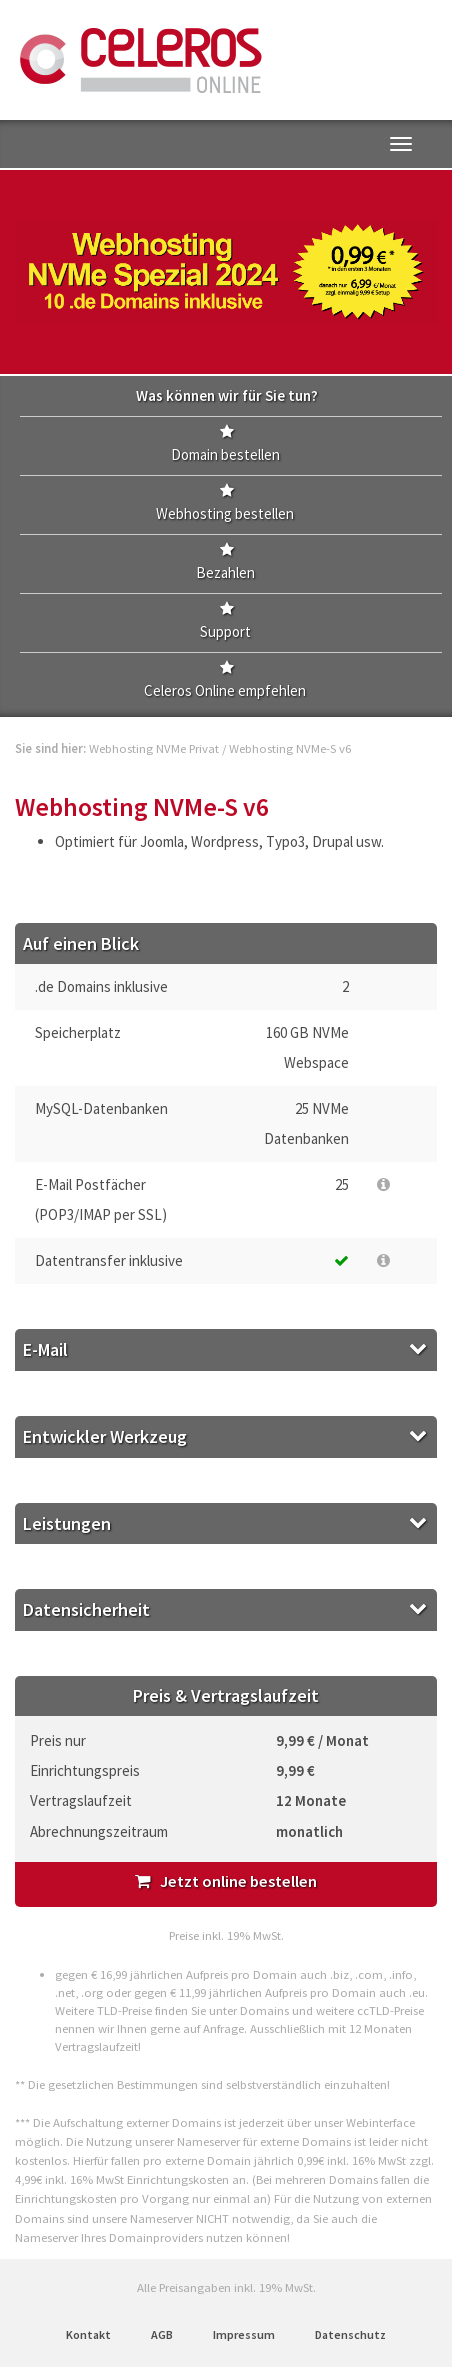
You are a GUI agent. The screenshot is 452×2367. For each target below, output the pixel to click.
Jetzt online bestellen (226, 1881)
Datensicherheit (86, 1609)
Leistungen (67, 1523)
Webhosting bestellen (225, 513)
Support (225, 631)
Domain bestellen (225, 454)
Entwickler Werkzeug (105, 1436)
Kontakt (88, 2334)
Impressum (244, 2334)
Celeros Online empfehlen (225, 690)
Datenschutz (350, 2334)
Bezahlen (225, 572)
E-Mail (45, 1349)
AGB (162, 2334)
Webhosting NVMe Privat (154, 748)
